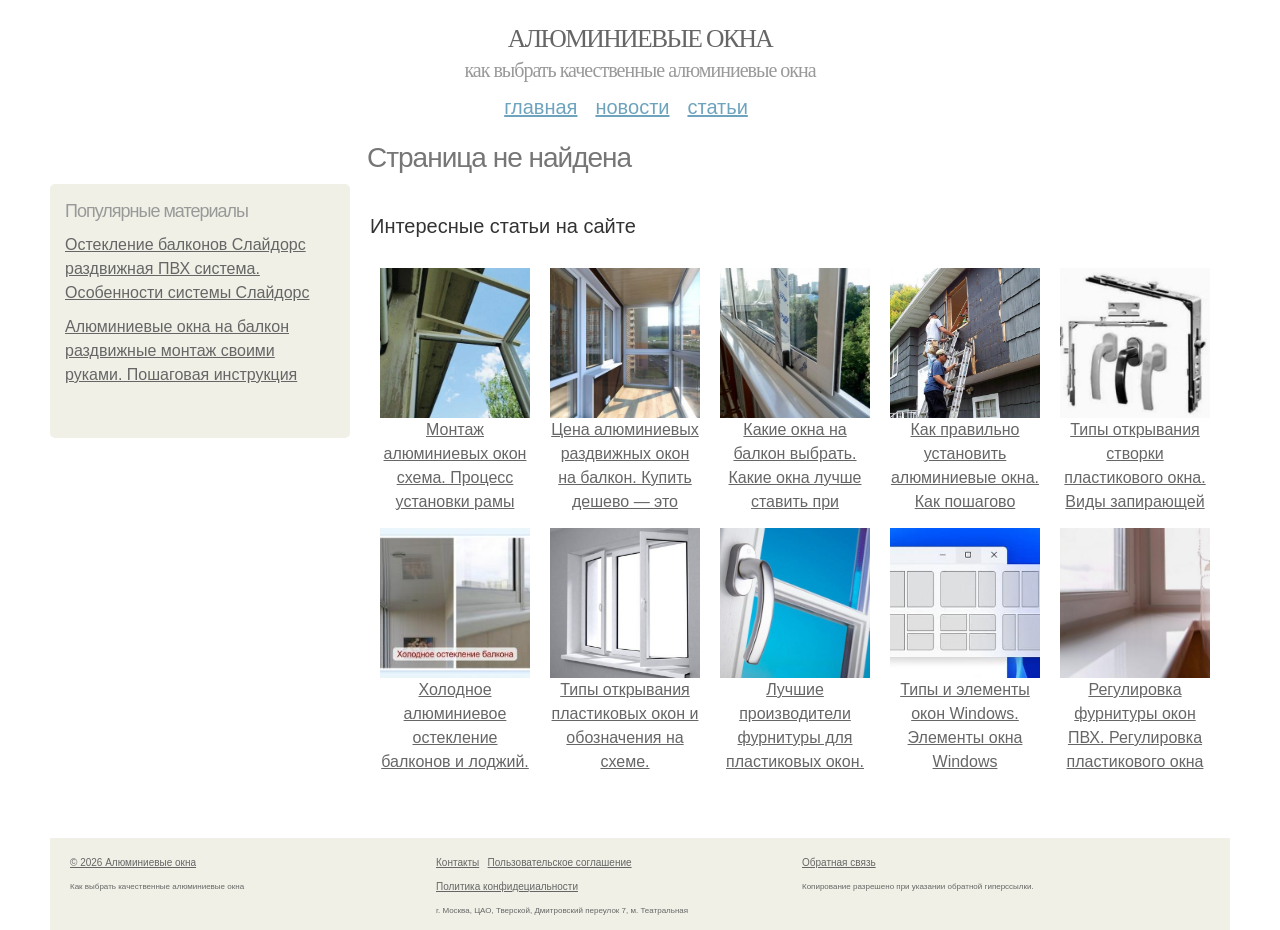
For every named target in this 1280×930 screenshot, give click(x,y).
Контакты (457, 862)
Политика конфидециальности (507, 886)
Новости (632, 107)
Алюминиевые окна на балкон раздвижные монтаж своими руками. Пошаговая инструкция (181, 350)
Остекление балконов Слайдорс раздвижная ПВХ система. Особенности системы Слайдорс (187, 268)
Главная (540, 107)
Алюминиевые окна (640, 38)
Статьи (717, 107)
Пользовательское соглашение (560, 862)
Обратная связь (839, 862)
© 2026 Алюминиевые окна (133, 862)
